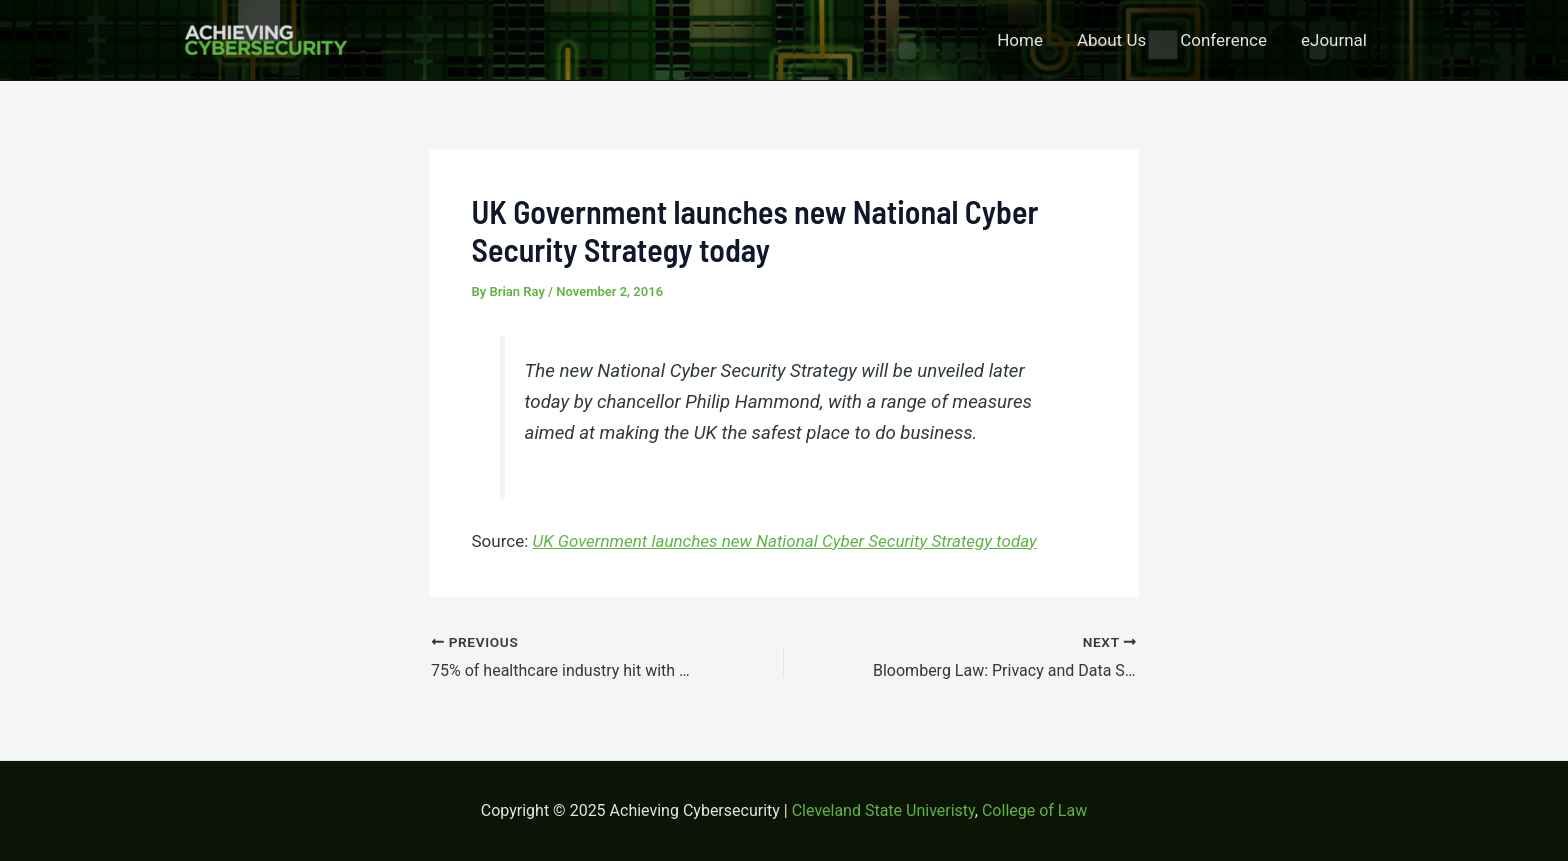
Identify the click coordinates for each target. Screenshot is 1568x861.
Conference (1223, 40)
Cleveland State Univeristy (883, 810)
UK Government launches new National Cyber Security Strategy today (785, 541)
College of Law (1034, 810)
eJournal (1334, 40)
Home (1020, 40)
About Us (1111, 40)
